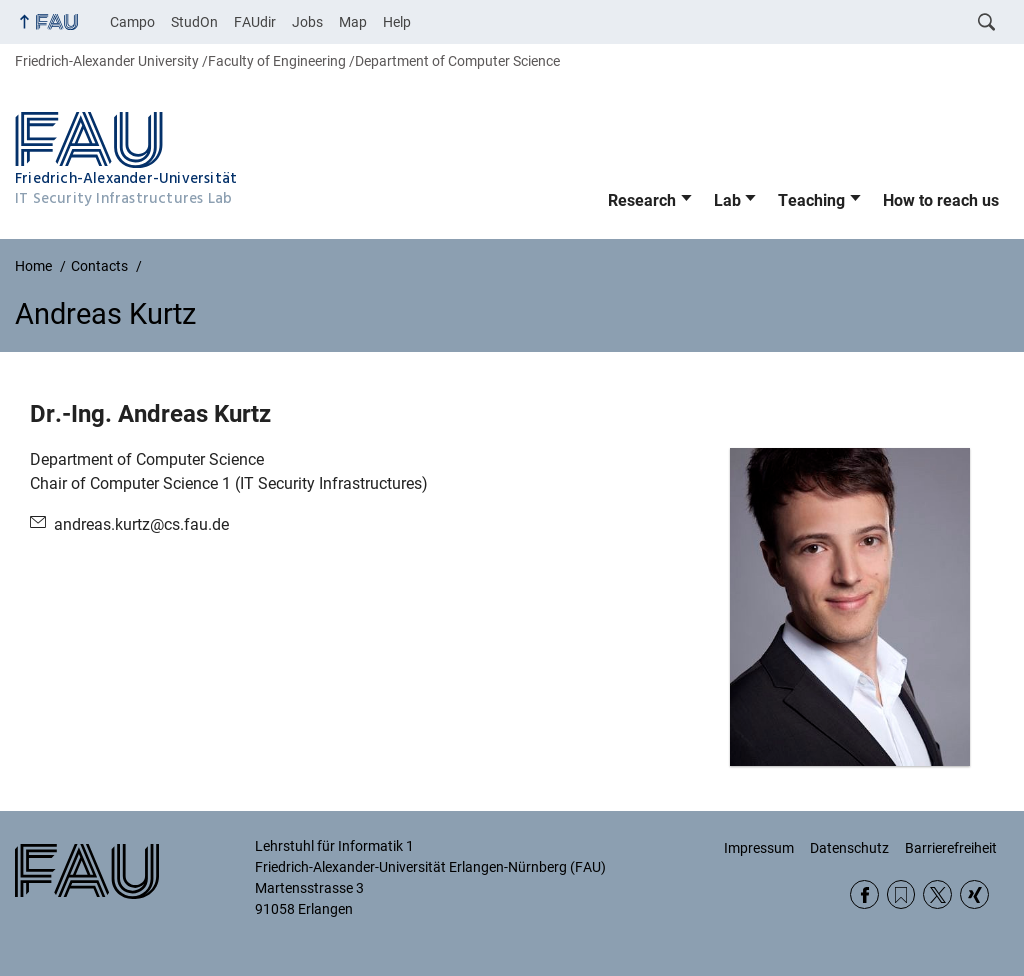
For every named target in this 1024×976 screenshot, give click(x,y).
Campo (132, 22)
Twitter (937, 894)
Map (353, 22)
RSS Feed (901, 894)
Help (397, 22)
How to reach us (941, 200)
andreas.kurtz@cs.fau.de (141, 524)
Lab (727, 200)
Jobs (307, 22)
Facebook (864, 894)
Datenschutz (849, 848)
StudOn (194, 22)
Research (642, 200)
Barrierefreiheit (951, 848)
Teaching (811, 200)
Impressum (759, 848)
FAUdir (255, 22)
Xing (974, 894)
